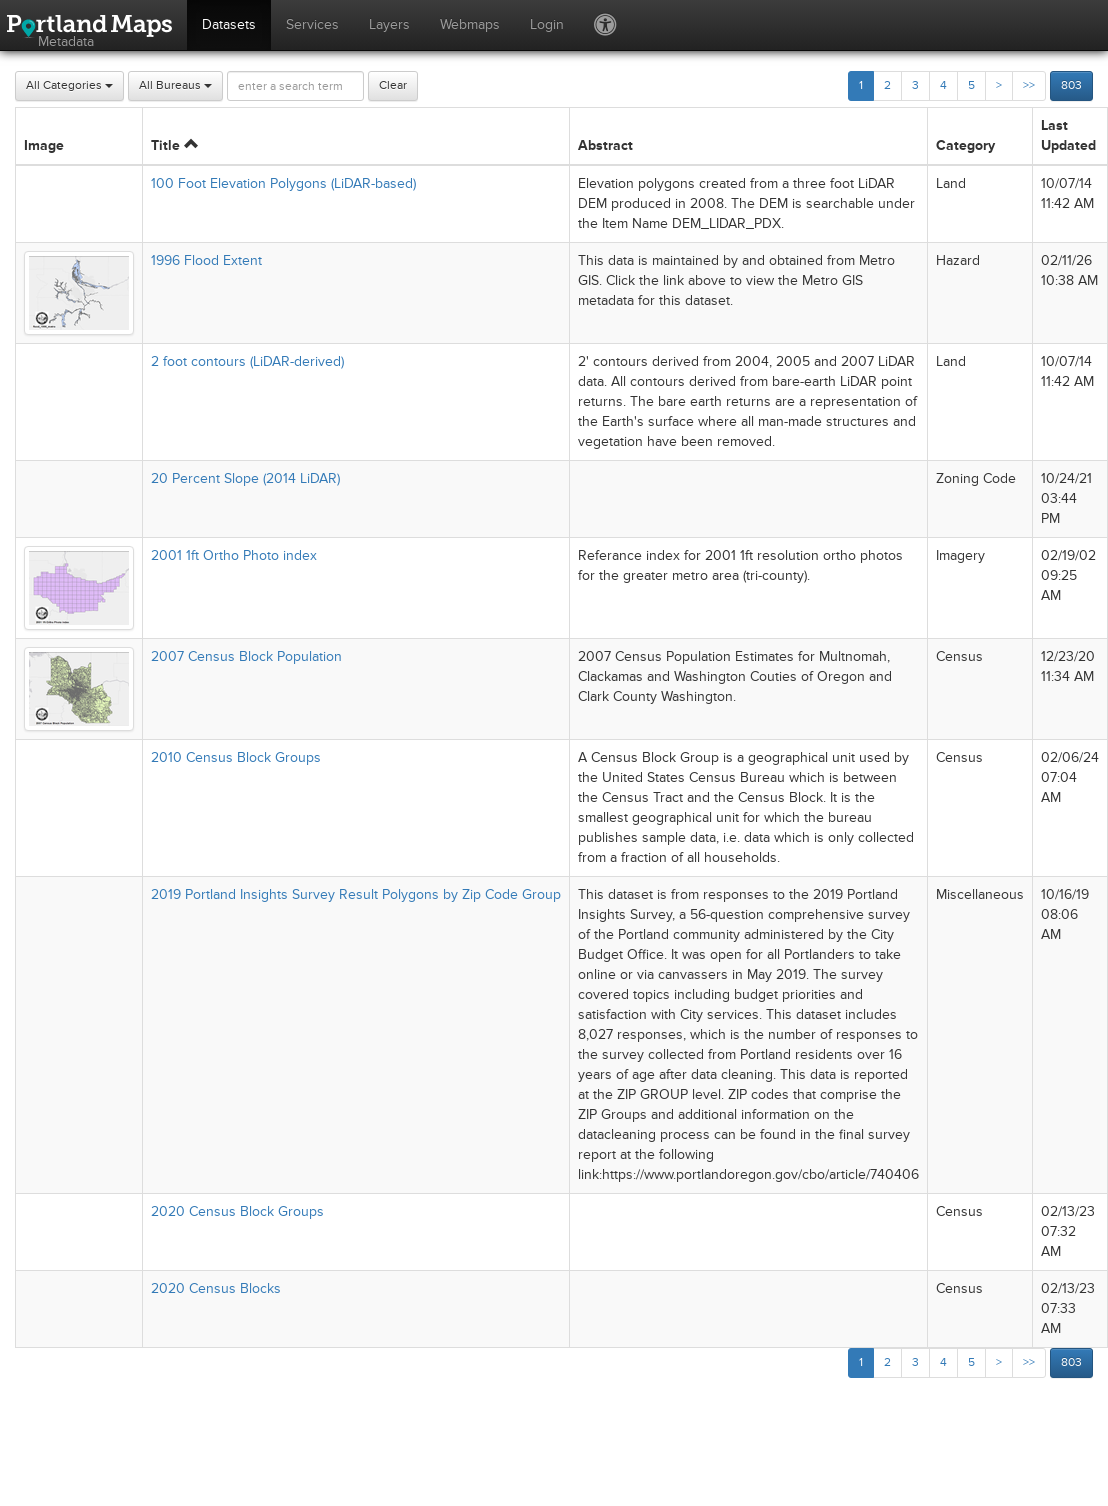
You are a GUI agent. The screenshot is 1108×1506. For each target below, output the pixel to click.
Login (547, 24)
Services (312, 24)
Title (174, 145)
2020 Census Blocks (216, 1288)
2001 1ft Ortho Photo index (234, 555)
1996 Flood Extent (206, 260)
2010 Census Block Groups (236, 757)
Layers (389, 24)
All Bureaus (175, 85)
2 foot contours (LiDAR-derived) (247, 361)
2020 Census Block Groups (237, 1211)
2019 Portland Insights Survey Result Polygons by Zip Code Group (356, 894)
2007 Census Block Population (246, 656)
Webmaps (470, 24)
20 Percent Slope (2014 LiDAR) (245, 478)
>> (1029, 85)
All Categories (69, 85)
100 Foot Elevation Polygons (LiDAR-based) (283, 183)
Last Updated (1068, 135)
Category (965, 145)
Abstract (605, 145)
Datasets (229, 24)
